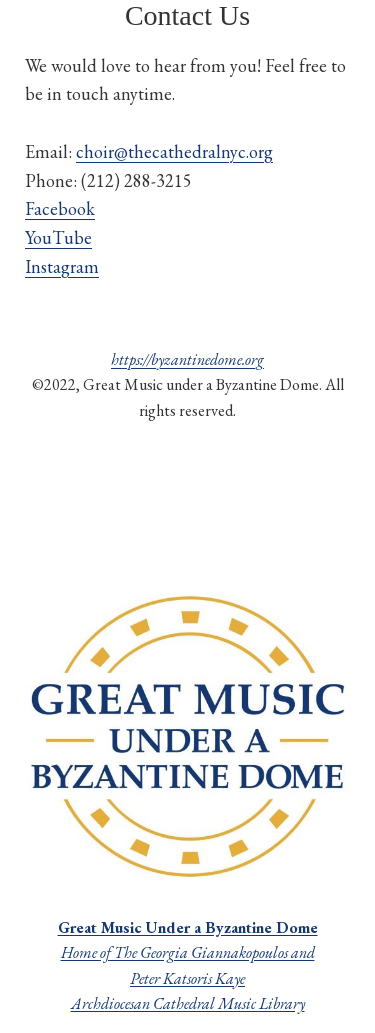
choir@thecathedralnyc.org (174, 151)
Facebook (60, 208)
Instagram (62, 266)
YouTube (58, 237)
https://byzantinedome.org (187, 359)
